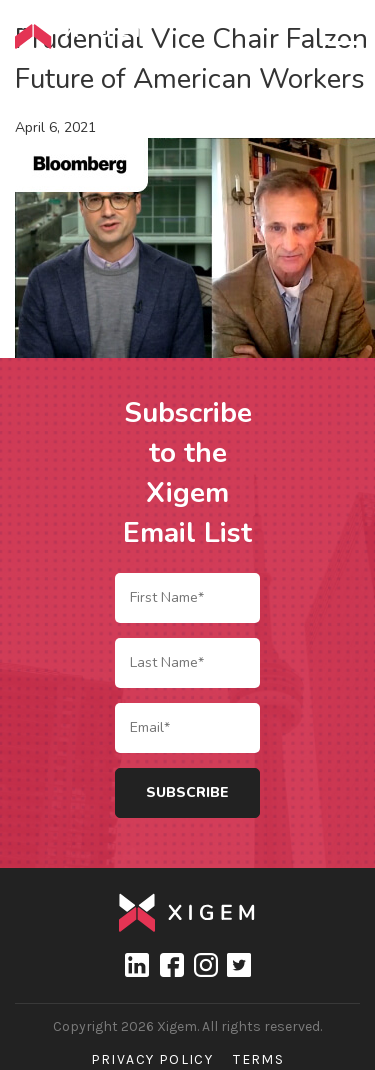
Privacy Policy (152, 1059)
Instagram (205, 965)
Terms (258, 1059)
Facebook (171, 965)
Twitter (239, 965)
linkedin (137, 965)
